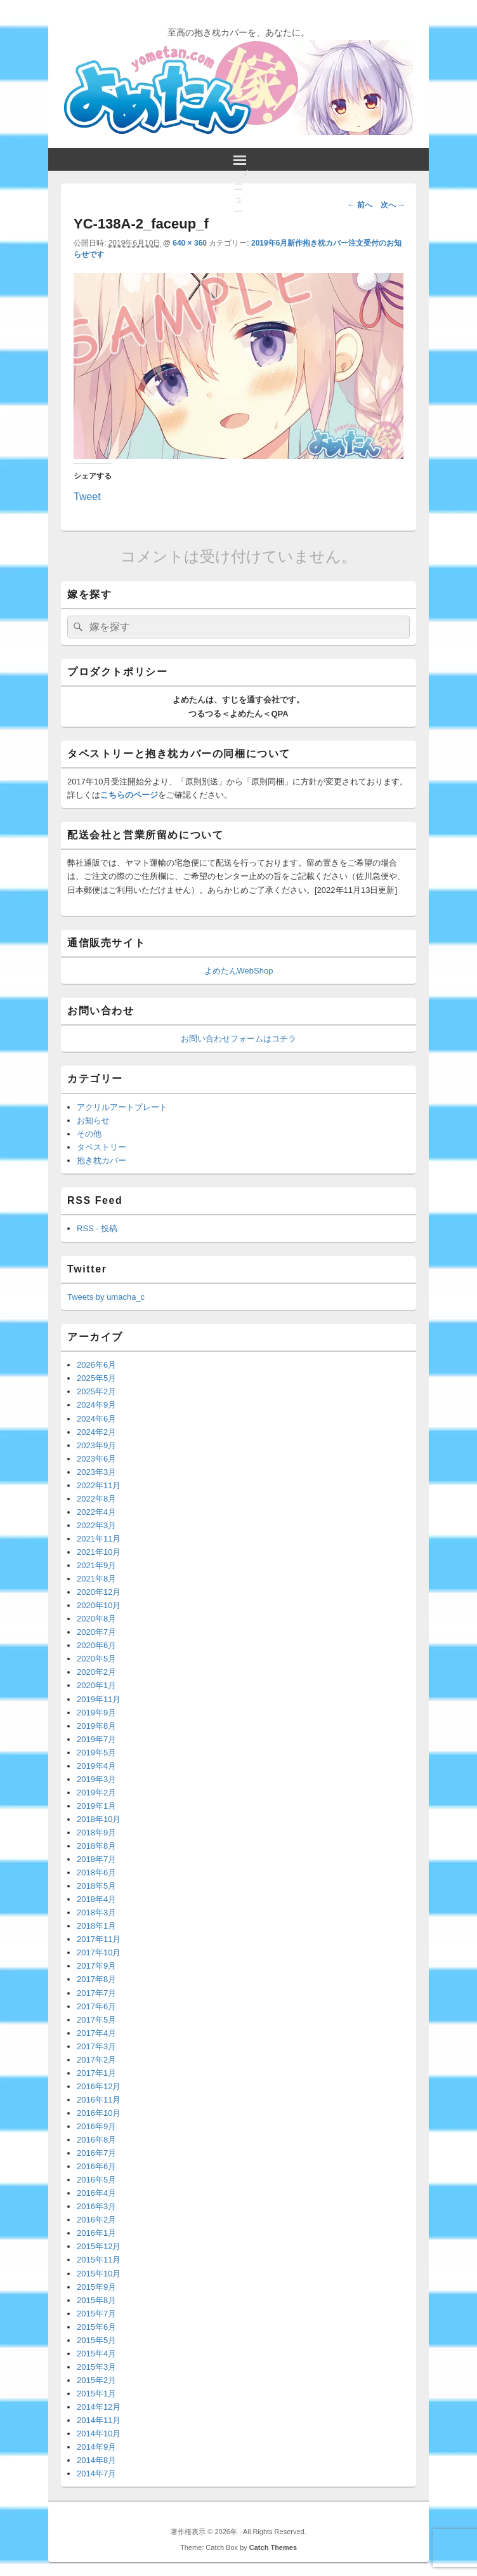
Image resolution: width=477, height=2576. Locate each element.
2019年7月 (96, 1739)
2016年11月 (99, 2099)
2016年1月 (96, 2233)
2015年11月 (99, 2259)
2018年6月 (96, 1872)
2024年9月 (96, 1405)
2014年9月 (96, 2447)
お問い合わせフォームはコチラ (238, 1038)
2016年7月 (96, 2153)
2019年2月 (96, 1792)
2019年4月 (96, 1766)
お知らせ (93, 1120)
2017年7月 (96, 1993)
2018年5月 (96, 1886)
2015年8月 (96, 2300)
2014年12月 (99, 2407)
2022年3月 (96, 1525)
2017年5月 (96, 2019)
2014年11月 (99, 2420)
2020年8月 (96, 1618)
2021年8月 (96, 1578)
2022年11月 (99, 1485)
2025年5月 (96, 1378)
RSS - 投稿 (97, 1228)
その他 (89, 1134)
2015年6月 (96, 2327)
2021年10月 (99, 1552)
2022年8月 (96, 1498)
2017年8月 (96, 1979)
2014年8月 (96, 2460)
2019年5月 (96, 1752)
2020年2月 (96, 1672)
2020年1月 (96, 1685)
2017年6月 (96, 2006)
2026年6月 (96, 1365)
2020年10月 (99, 1605)
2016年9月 (96, 2126)
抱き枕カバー (101, 1160)
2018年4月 (96, 1899)
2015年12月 (99, 2246)
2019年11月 (99, 1699)
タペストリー (101, 1147)
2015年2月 (96, 2380)
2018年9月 (96, 1832)
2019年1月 (96, 1806)
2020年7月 (96, 1632)
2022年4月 (96, 1512)
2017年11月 (99, 1939)
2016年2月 (96, 2219)
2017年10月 (99, 1952)
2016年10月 (99, 2113)
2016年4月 (96, 2193)
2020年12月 (99, 1592)
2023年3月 (96, 1472)
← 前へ (360, 205)
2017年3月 (96, 2046)
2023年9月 (96, 1445)
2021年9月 (96, 1565)
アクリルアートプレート (122, 1107)
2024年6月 (96, 1418)
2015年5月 (96, 2340)
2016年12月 (99, 2086)
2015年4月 (96, 2353)
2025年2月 (96, 1391)
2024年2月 (96, 1432)
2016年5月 (96, 2179)
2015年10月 (99, 2273)
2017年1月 (96, 2073)
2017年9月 (96, 1966)
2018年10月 (99, 1819)
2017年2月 (96, 2059)
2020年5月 (96, 1658)
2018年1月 (96, 1926)
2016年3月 (96, 2206)
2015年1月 (96, 2393)
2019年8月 (96, 1726)
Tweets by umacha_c (106, 1297)
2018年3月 (96, 1912)
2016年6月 (96, 2166)
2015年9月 (96, 2287)
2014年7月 (96, 2473)
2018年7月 (96, 1859)
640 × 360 (190, 243)
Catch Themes (273, 2547)
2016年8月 (96, 2139)
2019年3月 (96, 1779)
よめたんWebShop (238, 970)
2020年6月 (96, 1645)
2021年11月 (99, 1538)
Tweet (87, 495)
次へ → (393, 205)
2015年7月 (96, 2313)
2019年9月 (96, 1712)
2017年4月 (96, 2033)
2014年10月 (99, 2433)
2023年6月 (96, 1458)
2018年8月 (96, 1846)
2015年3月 (96, 2367)
